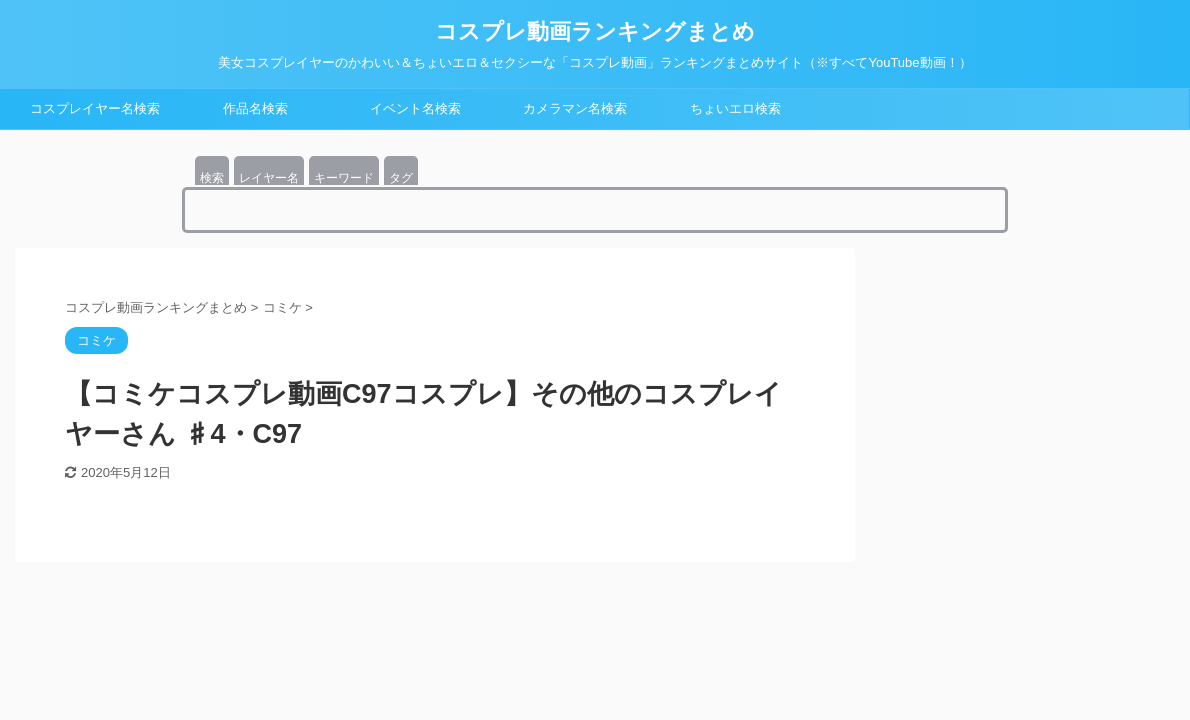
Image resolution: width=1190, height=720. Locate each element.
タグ (401, 178)
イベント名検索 (415, 108)
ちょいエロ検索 (735, 108)
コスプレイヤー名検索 (95, 108)
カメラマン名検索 (575, 108)
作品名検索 (255, 108)
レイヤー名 (269, 178)
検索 (212, 178)
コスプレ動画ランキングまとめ (595, 31)
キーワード (344, 178)
